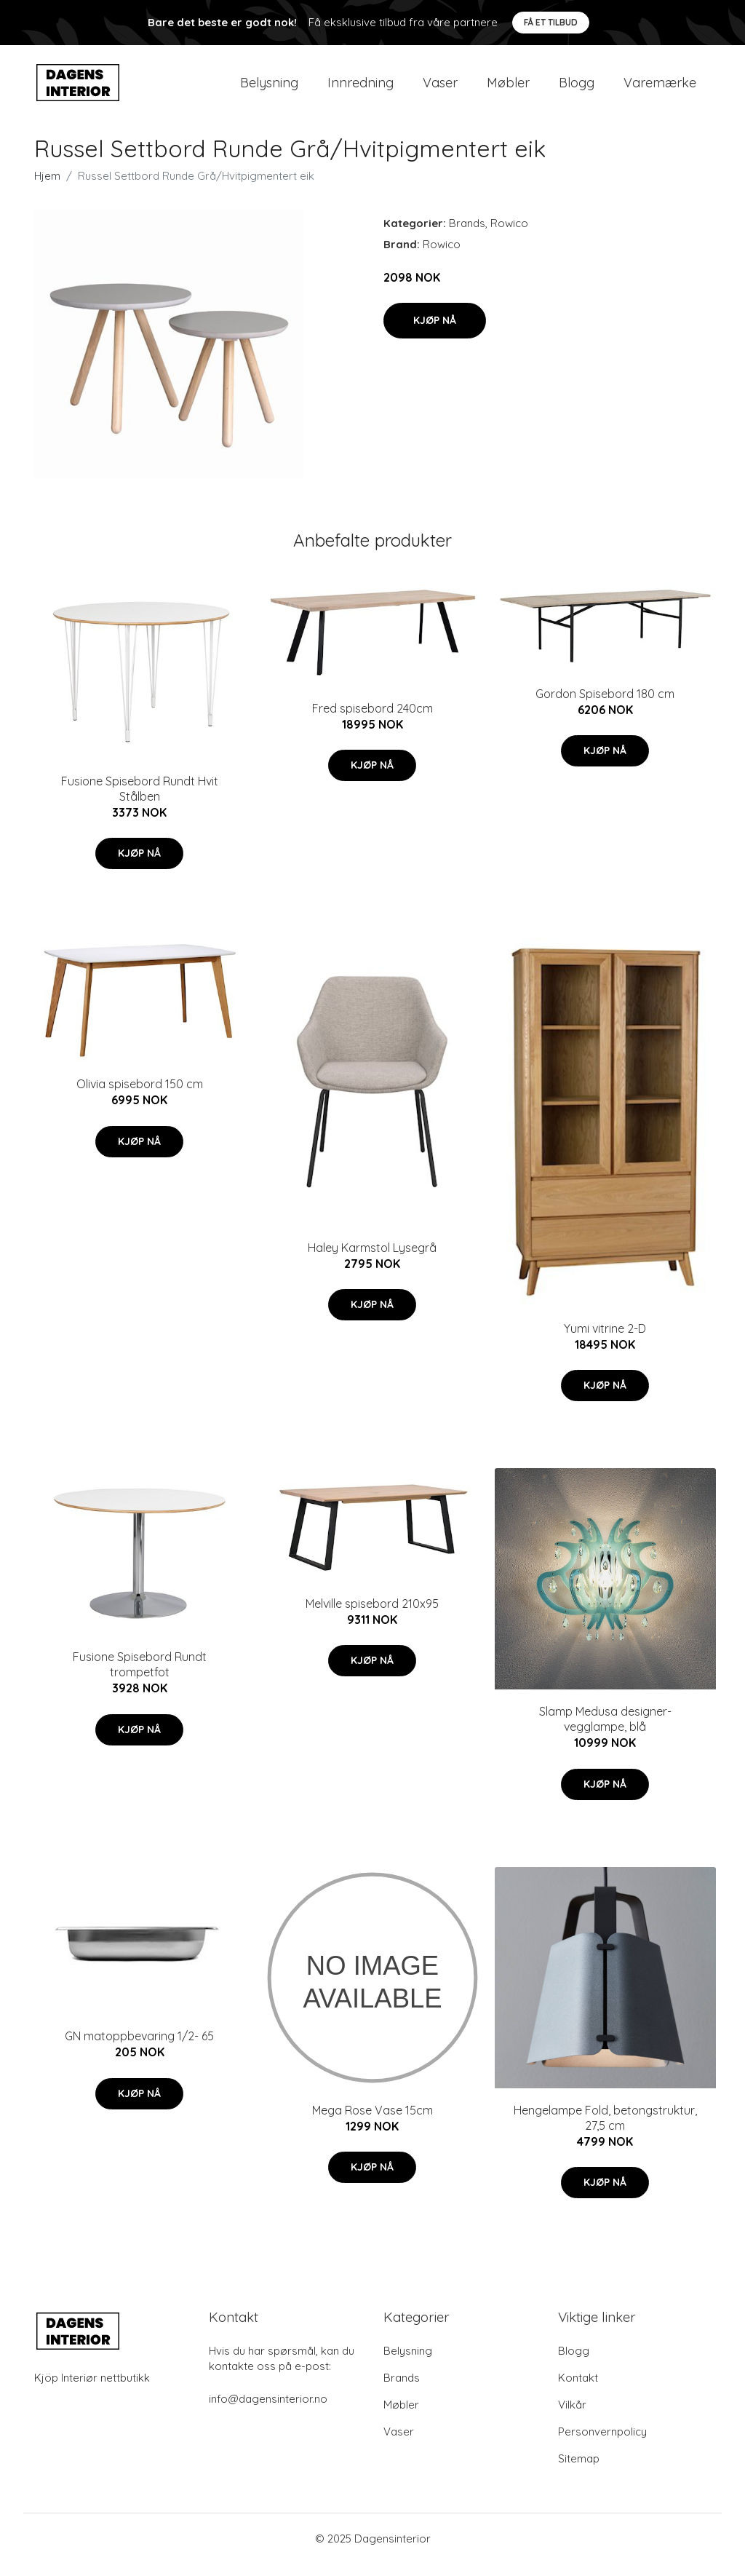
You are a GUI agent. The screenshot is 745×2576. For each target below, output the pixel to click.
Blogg (576, 88)
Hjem (47, 188)
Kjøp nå (434, 332)
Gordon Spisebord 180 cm (604, 706)
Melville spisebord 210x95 (372, 1616)
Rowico (509, 235)
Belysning (269, 88)
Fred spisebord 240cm (372, 720)
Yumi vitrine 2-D (605, 1340)
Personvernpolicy (602, 2444)
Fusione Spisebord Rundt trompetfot (140, 1677)
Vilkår (572, 2417)
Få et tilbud (551, 22)
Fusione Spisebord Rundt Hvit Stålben (139, 801)
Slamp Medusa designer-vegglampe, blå (605, 1732)
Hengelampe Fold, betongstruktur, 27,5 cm (605, 2130)
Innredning (360, 88)
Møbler (508, 88)
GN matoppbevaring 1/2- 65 (139, 2049)
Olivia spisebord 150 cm (139, 1097)
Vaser (440, 88)
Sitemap (578, 2471)
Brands (467, 235)
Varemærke (660, 88)
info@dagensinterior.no (268, 2411)
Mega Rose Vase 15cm (372, 2122)
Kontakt (578, 2390)
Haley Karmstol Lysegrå (372, 1260)
